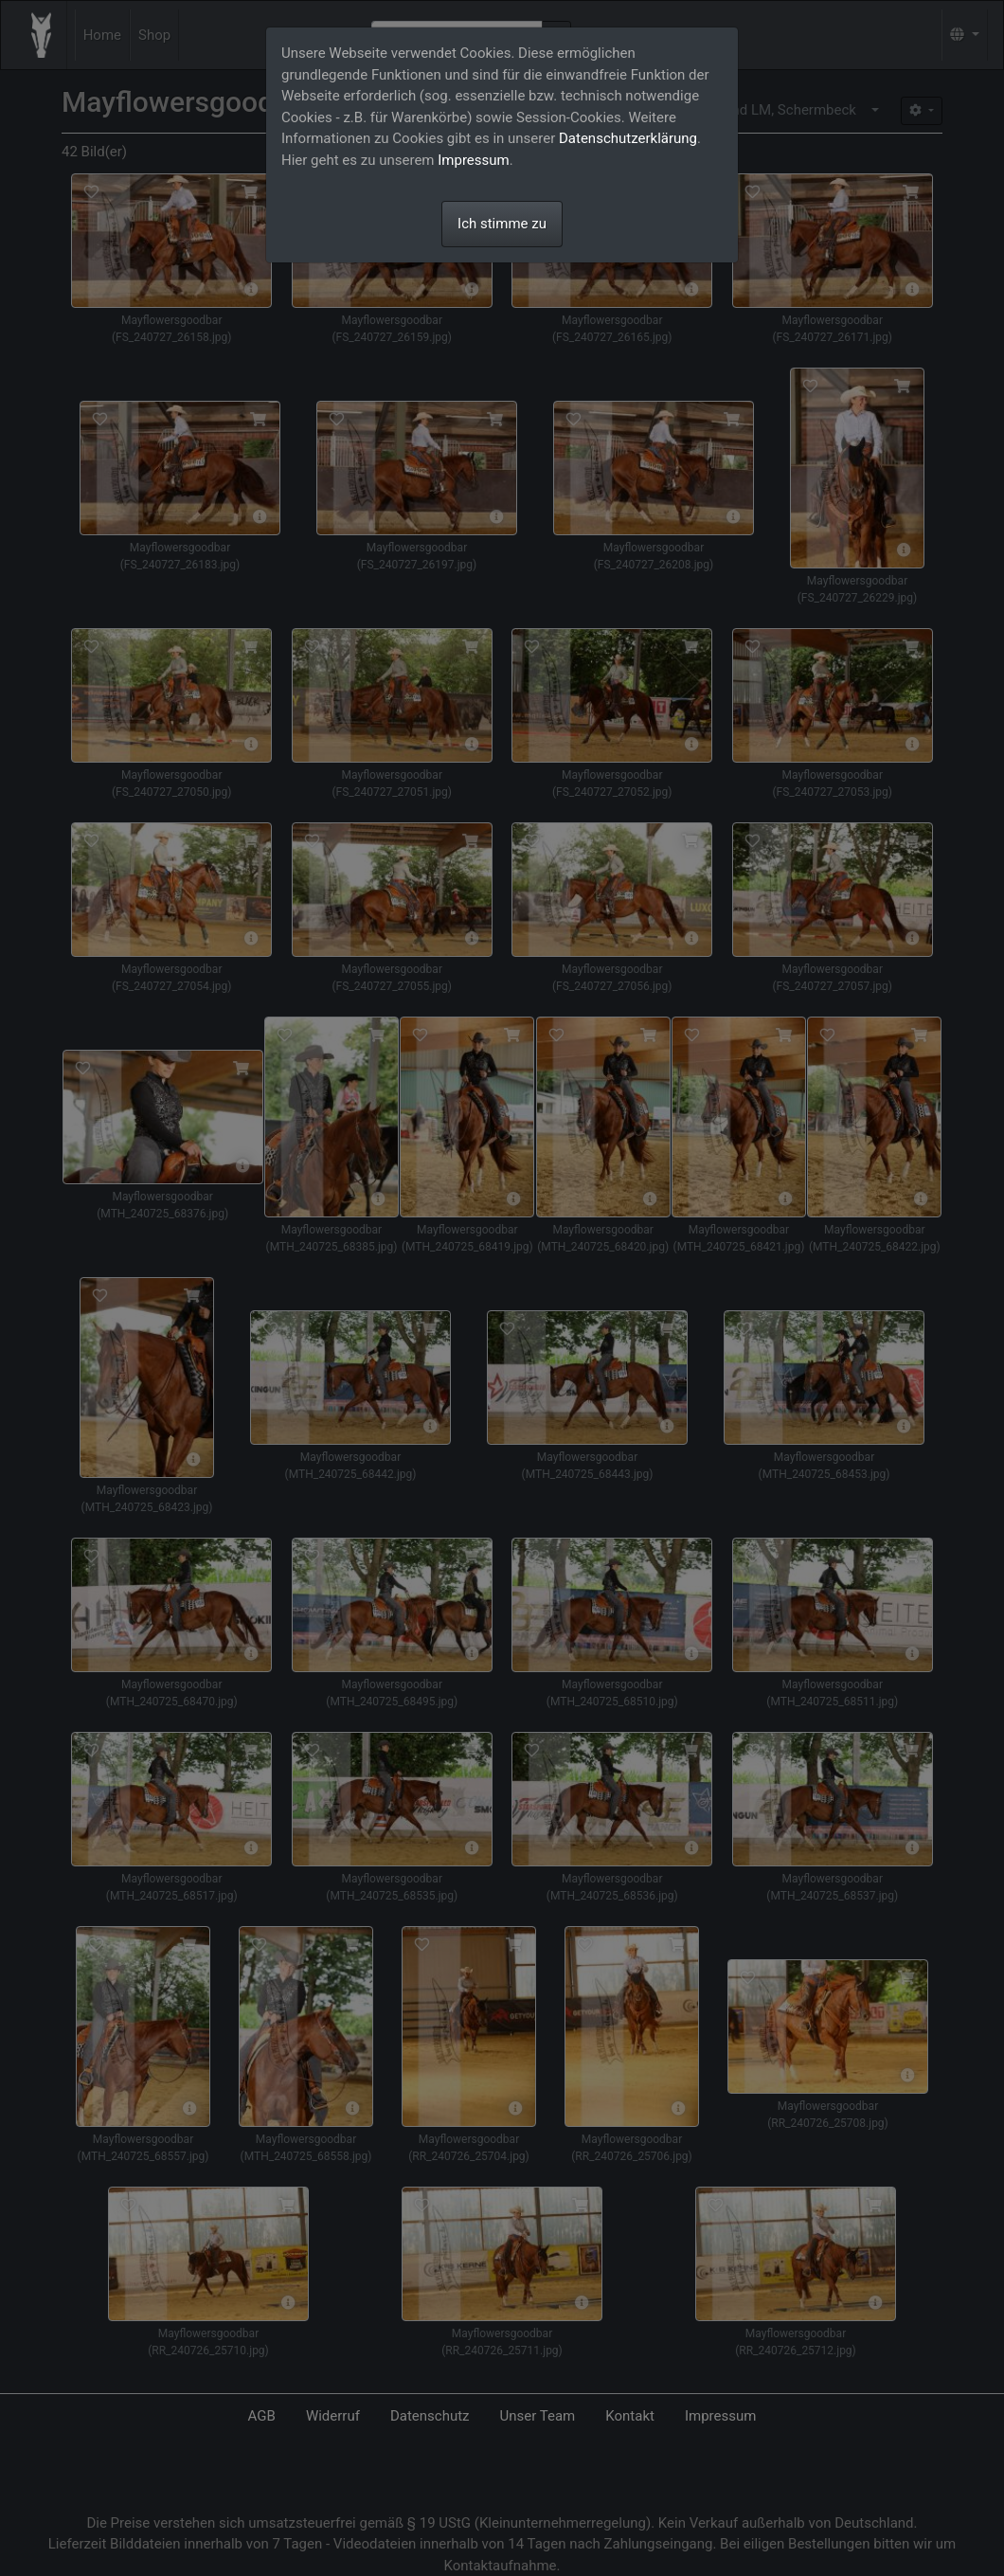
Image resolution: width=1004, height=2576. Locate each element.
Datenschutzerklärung (628, 138)
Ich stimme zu (502, 223)
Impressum (473, 160)
